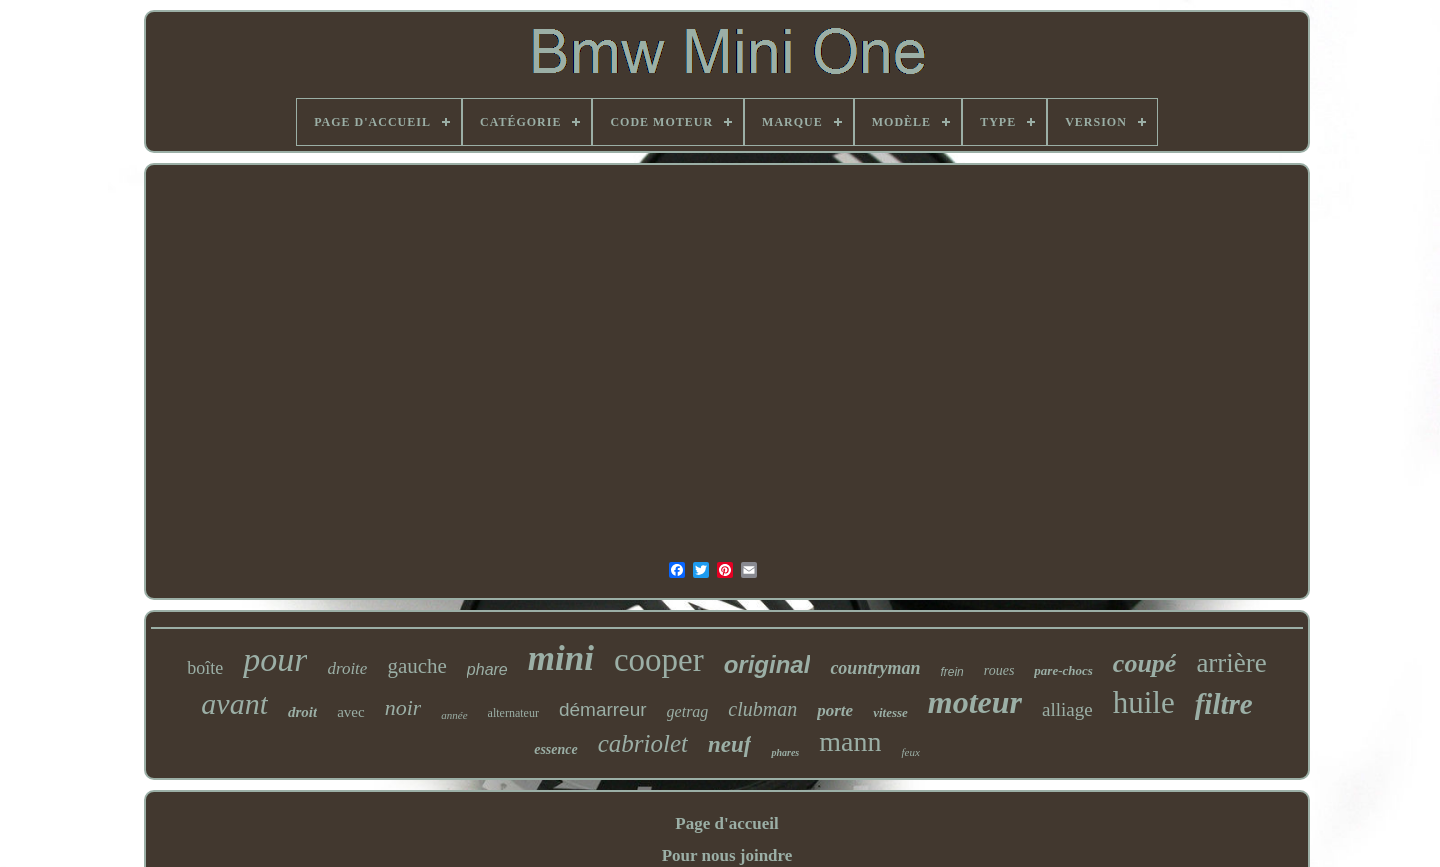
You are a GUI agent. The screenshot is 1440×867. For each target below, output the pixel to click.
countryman (875, 668)
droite (347, 668)
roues (999, 670)
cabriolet (643, 743)
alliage (1067, 709)
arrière (1231, 663)
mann (850, 741)
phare (487, 669)
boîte (205, 668)
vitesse (890, 712)
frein (951, 672)
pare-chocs (1063, 670)
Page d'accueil (726, 823)
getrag (688, 711)
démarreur (603, 709)
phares (785, 752)
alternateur (513, 713)
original (767, 664)
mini (561, 658)
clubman (762, 709)
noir (403, 707)
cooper (659, 660)
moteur (975, 702)
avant (234, 703)
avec (350, 712)
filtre (1224, 704)
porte (835, 710)
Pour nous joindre (727, 855)
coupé (1145, 663)
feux (910, 752)
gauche (416, 666)
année (454, 715)
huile (1144, 702)
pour (275, 659)
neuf (729, 744)
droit (302, 712)
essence (556, 749)
